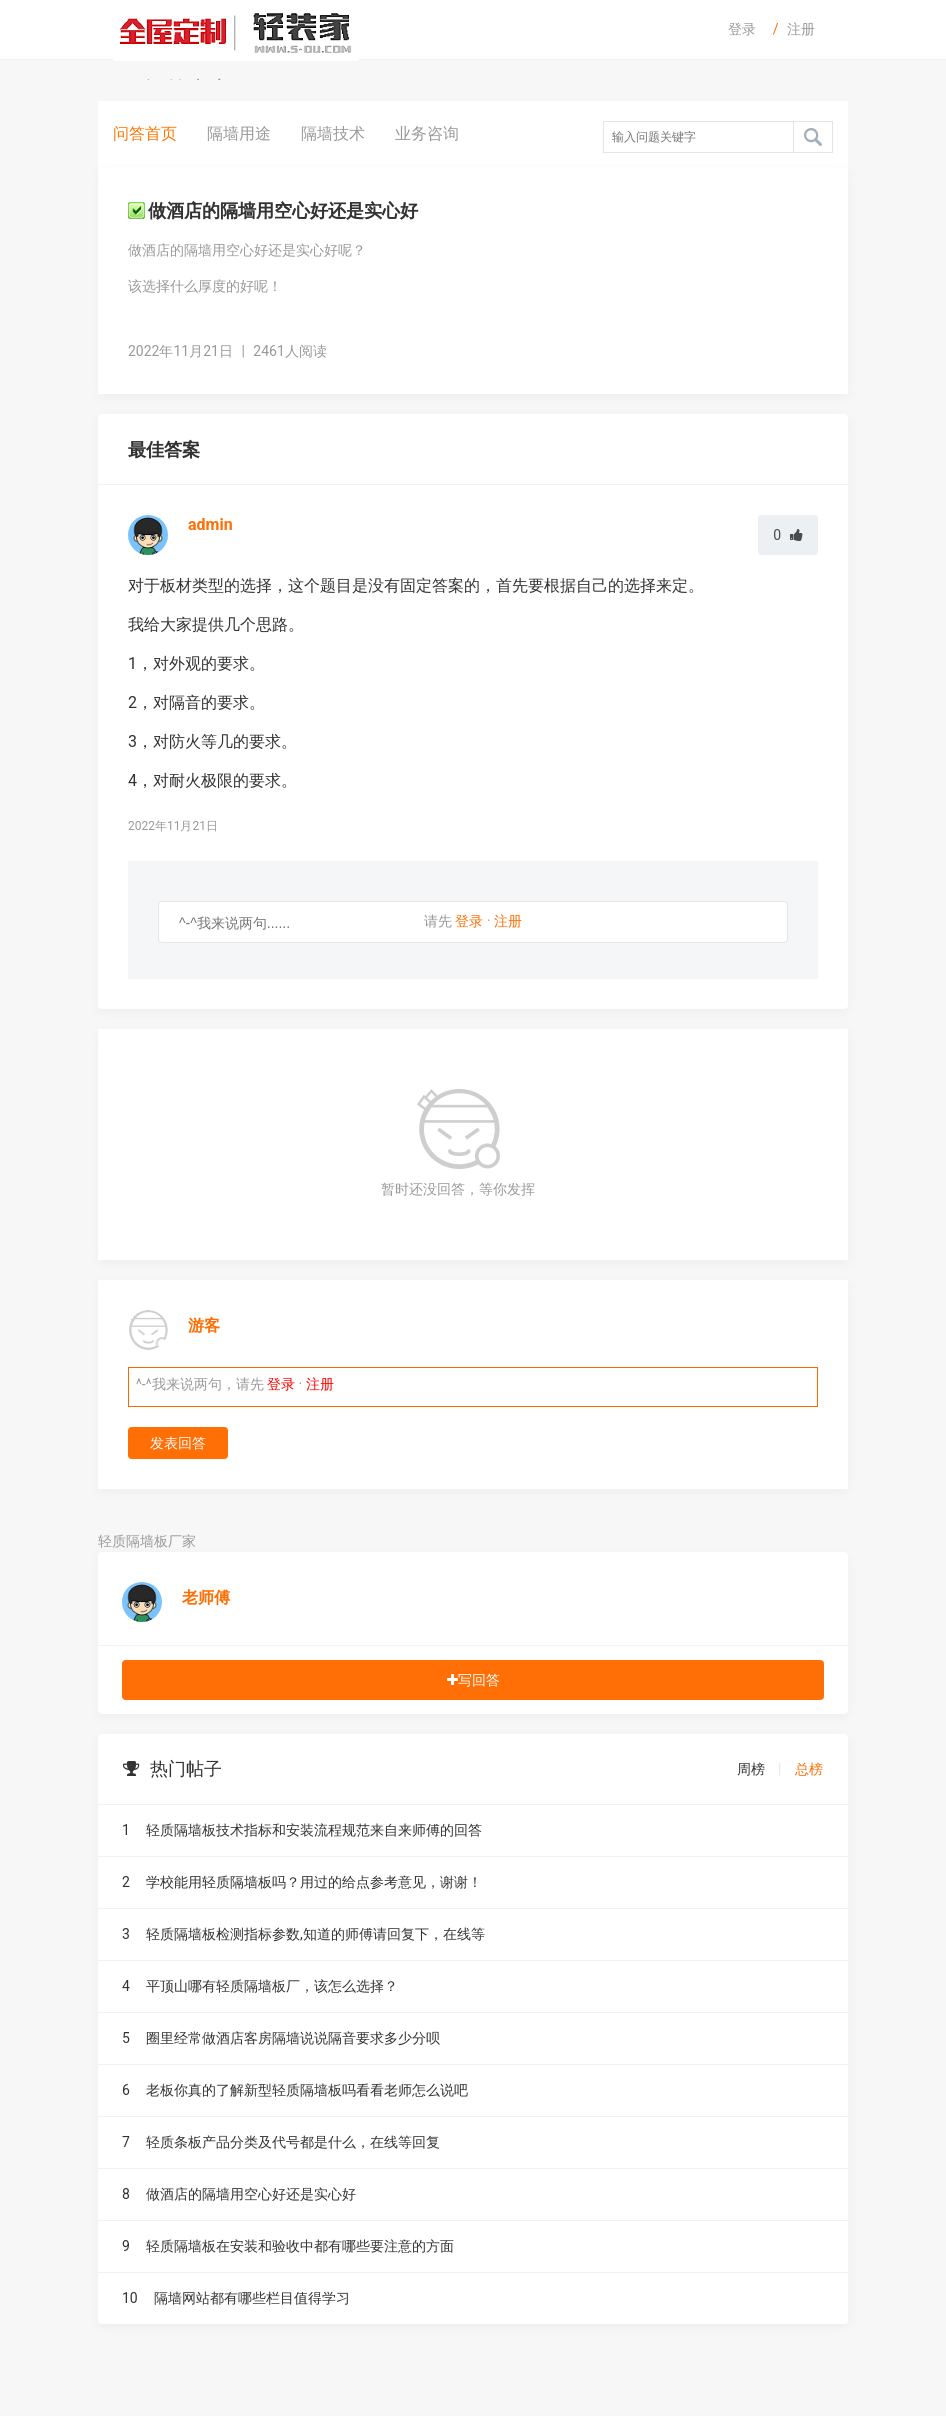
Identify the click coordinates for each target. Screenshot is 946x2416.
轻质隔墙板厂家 (147, 1541)
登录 (742, 29)
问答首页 (145, 133)
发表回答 (178, 1443)
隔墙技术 (333, 133)
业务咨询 (427, 133)
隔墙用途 (239, 133)
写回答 (473, 1680)
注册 (801, 29)
